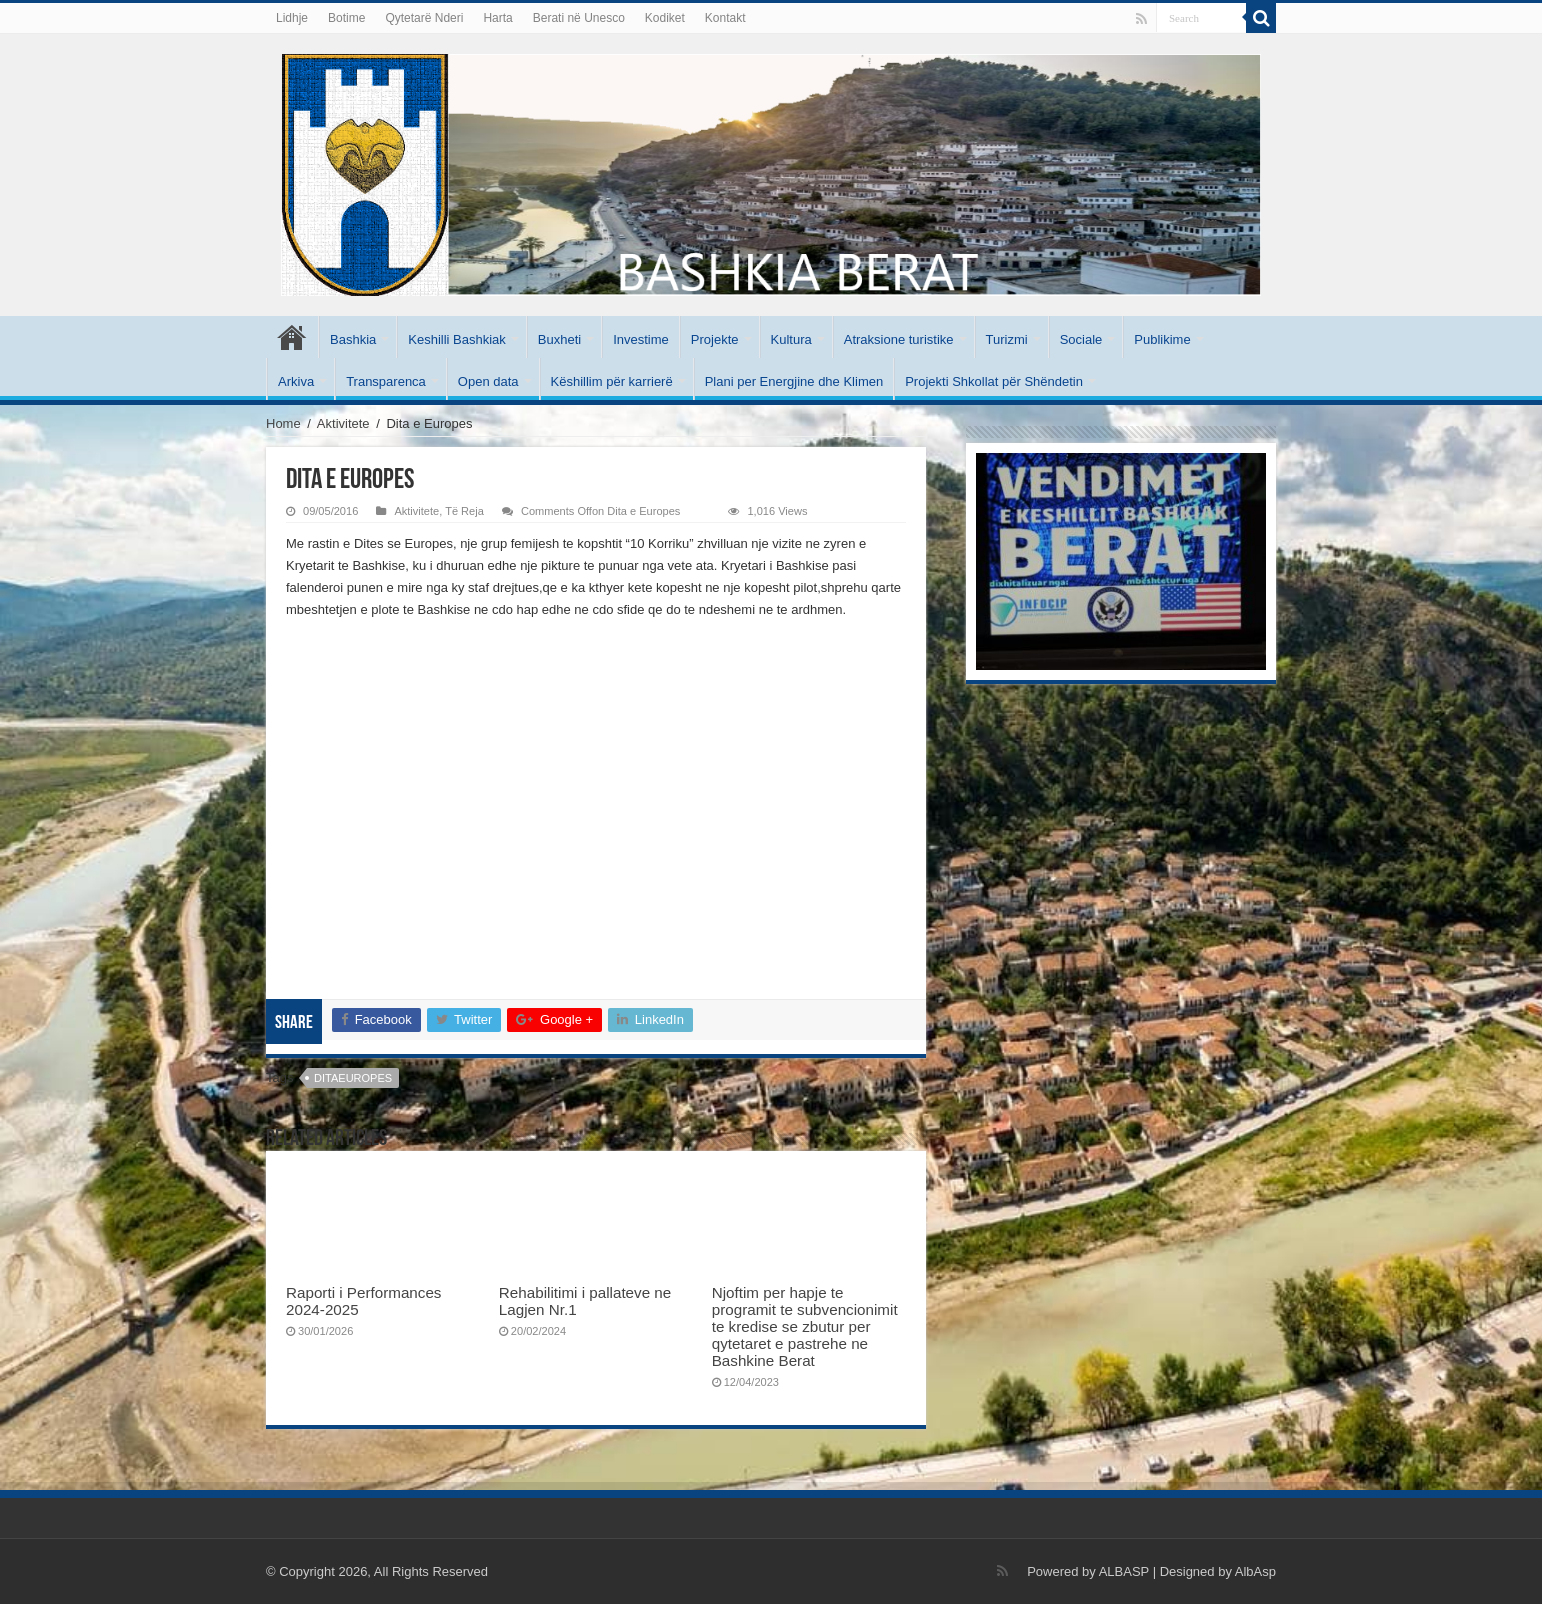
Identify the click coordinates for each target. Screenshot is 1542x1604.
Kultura (791, 339)
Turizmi (1007, 339)
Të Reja (464, 511)
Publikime (1162, 339)
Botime (346, 18)
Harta (497, 18)
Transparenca (386, 381)
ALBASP (1124, 1571)
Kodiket (665, 18)
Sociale (1081, 339)
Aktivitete (343, 423)
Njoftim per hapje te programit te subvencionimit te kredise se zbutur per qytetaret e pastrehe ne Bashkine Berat (805, 1326)
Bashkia (353, 339)
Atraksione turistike (899, 339)
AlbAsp (1255, 1571)
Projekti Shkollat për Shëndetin (994, 381)
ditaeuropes (353, 1078)
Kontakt (725, 18)
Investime (641, 339)
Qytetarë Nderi (424, 18)
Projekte (715, 339)
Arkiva (296, 381)
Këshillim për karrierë (612, 381)
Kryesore (292, 337)
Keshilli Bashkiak (457, 339)
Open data (488, 381)
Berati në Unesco (579, 18)
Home (283, 423)
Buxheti (559, 339)
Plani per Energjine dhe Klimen (794, 381)
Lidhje (292, 18)
